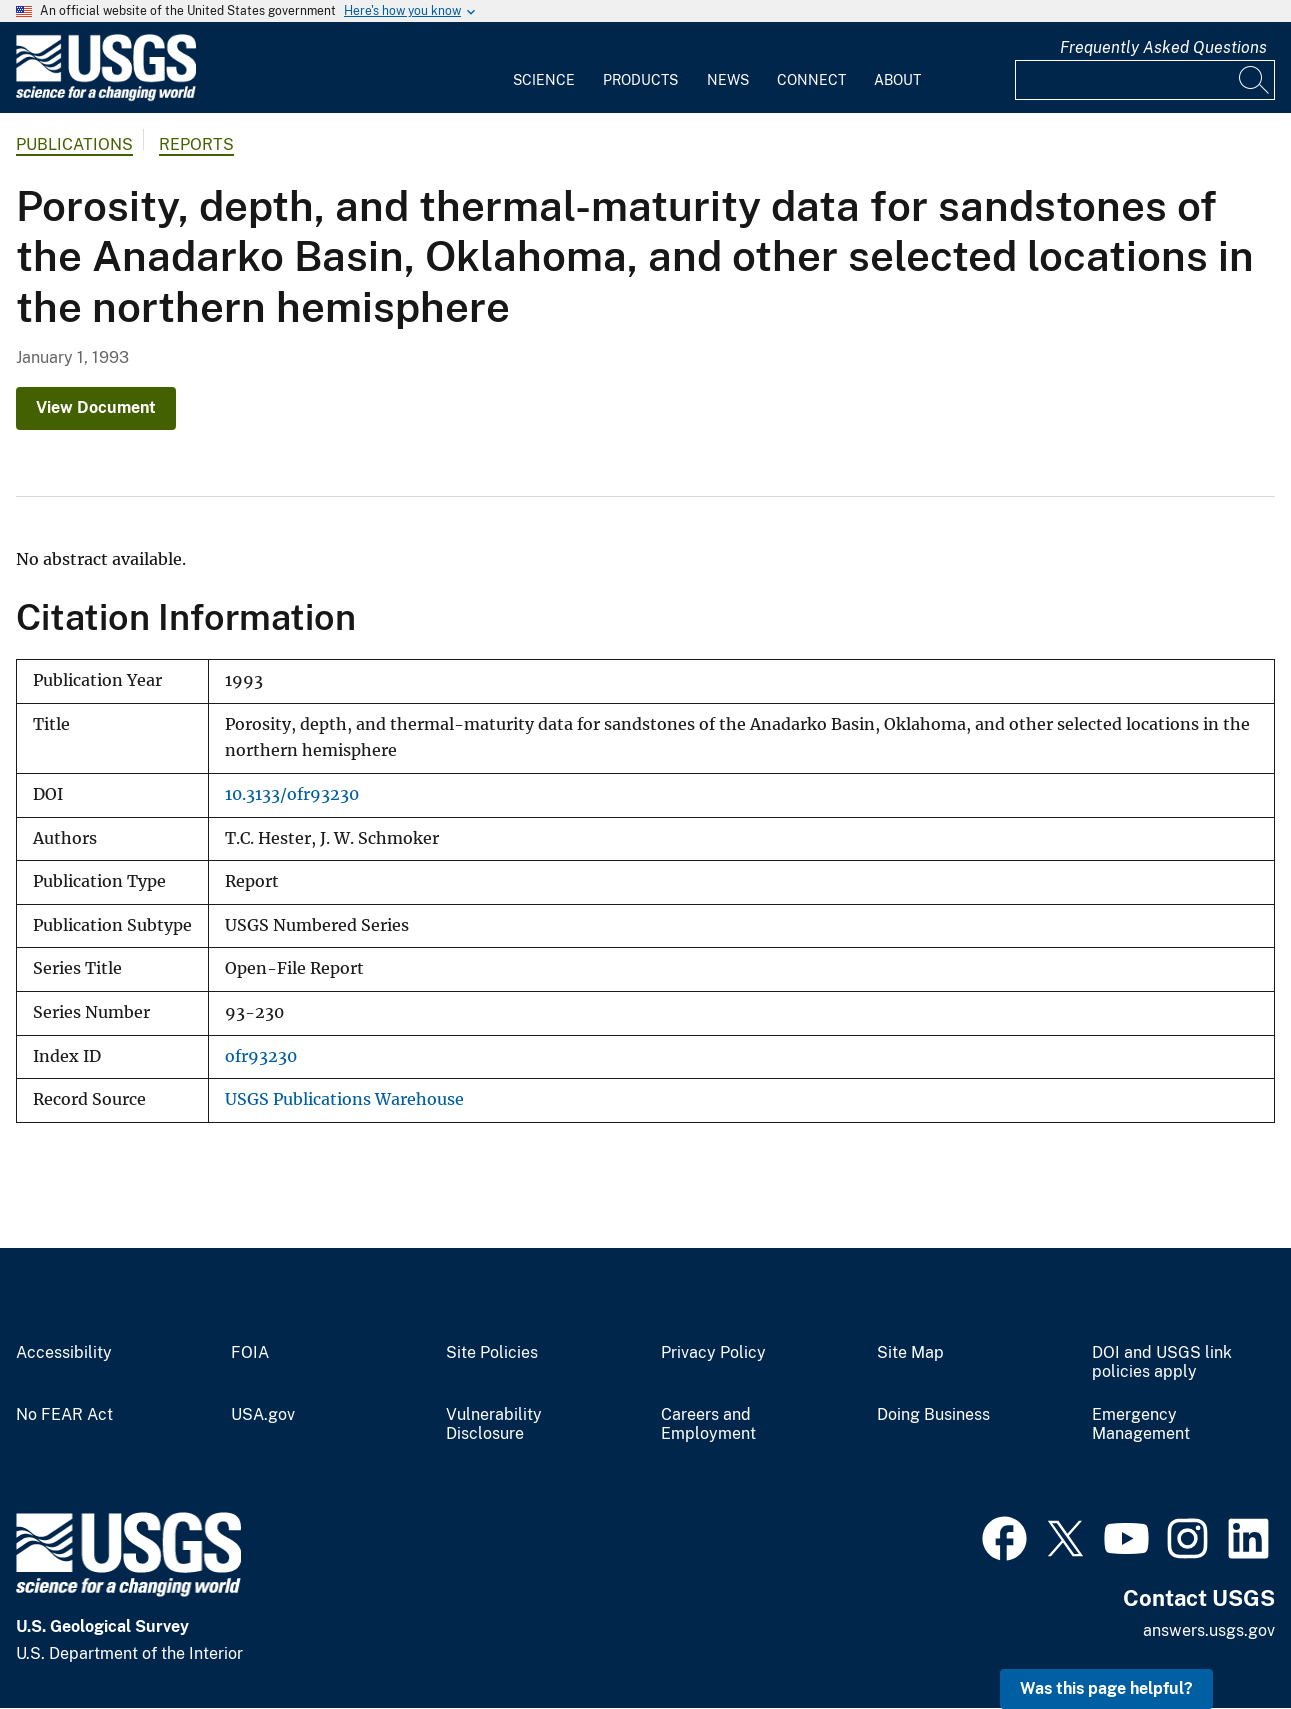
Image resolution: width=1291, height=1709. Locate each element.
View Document (96, 407)
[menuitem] (544, 68)
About (897, 80)
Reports (196, 144)
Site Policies (492, 1353)
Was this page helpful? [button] (1106, 1688)
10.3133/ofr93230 (292, 794)
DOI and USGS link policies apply (1162, 1362)
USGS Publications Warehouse (344, 1099)
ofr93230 (261, 1056)
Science (544, 80)
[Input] (1145, 80)
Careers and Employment (708, 1424)
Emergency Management (1141, 1424)
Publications (74, 144)
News (728, 80)
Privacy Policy (713, 1353)
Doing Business (933, 1415)
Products (640, 80)
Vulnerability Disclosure (494, 1424)
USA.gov (263, 1415)
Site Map (910, 1353)
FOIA (250, 1353)
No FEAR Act (64, 1415)
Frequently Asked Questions (1163, 47)
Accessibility (64, 1353)
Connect (811, 80)
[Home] (106, 96)
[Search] (1255, 80)
